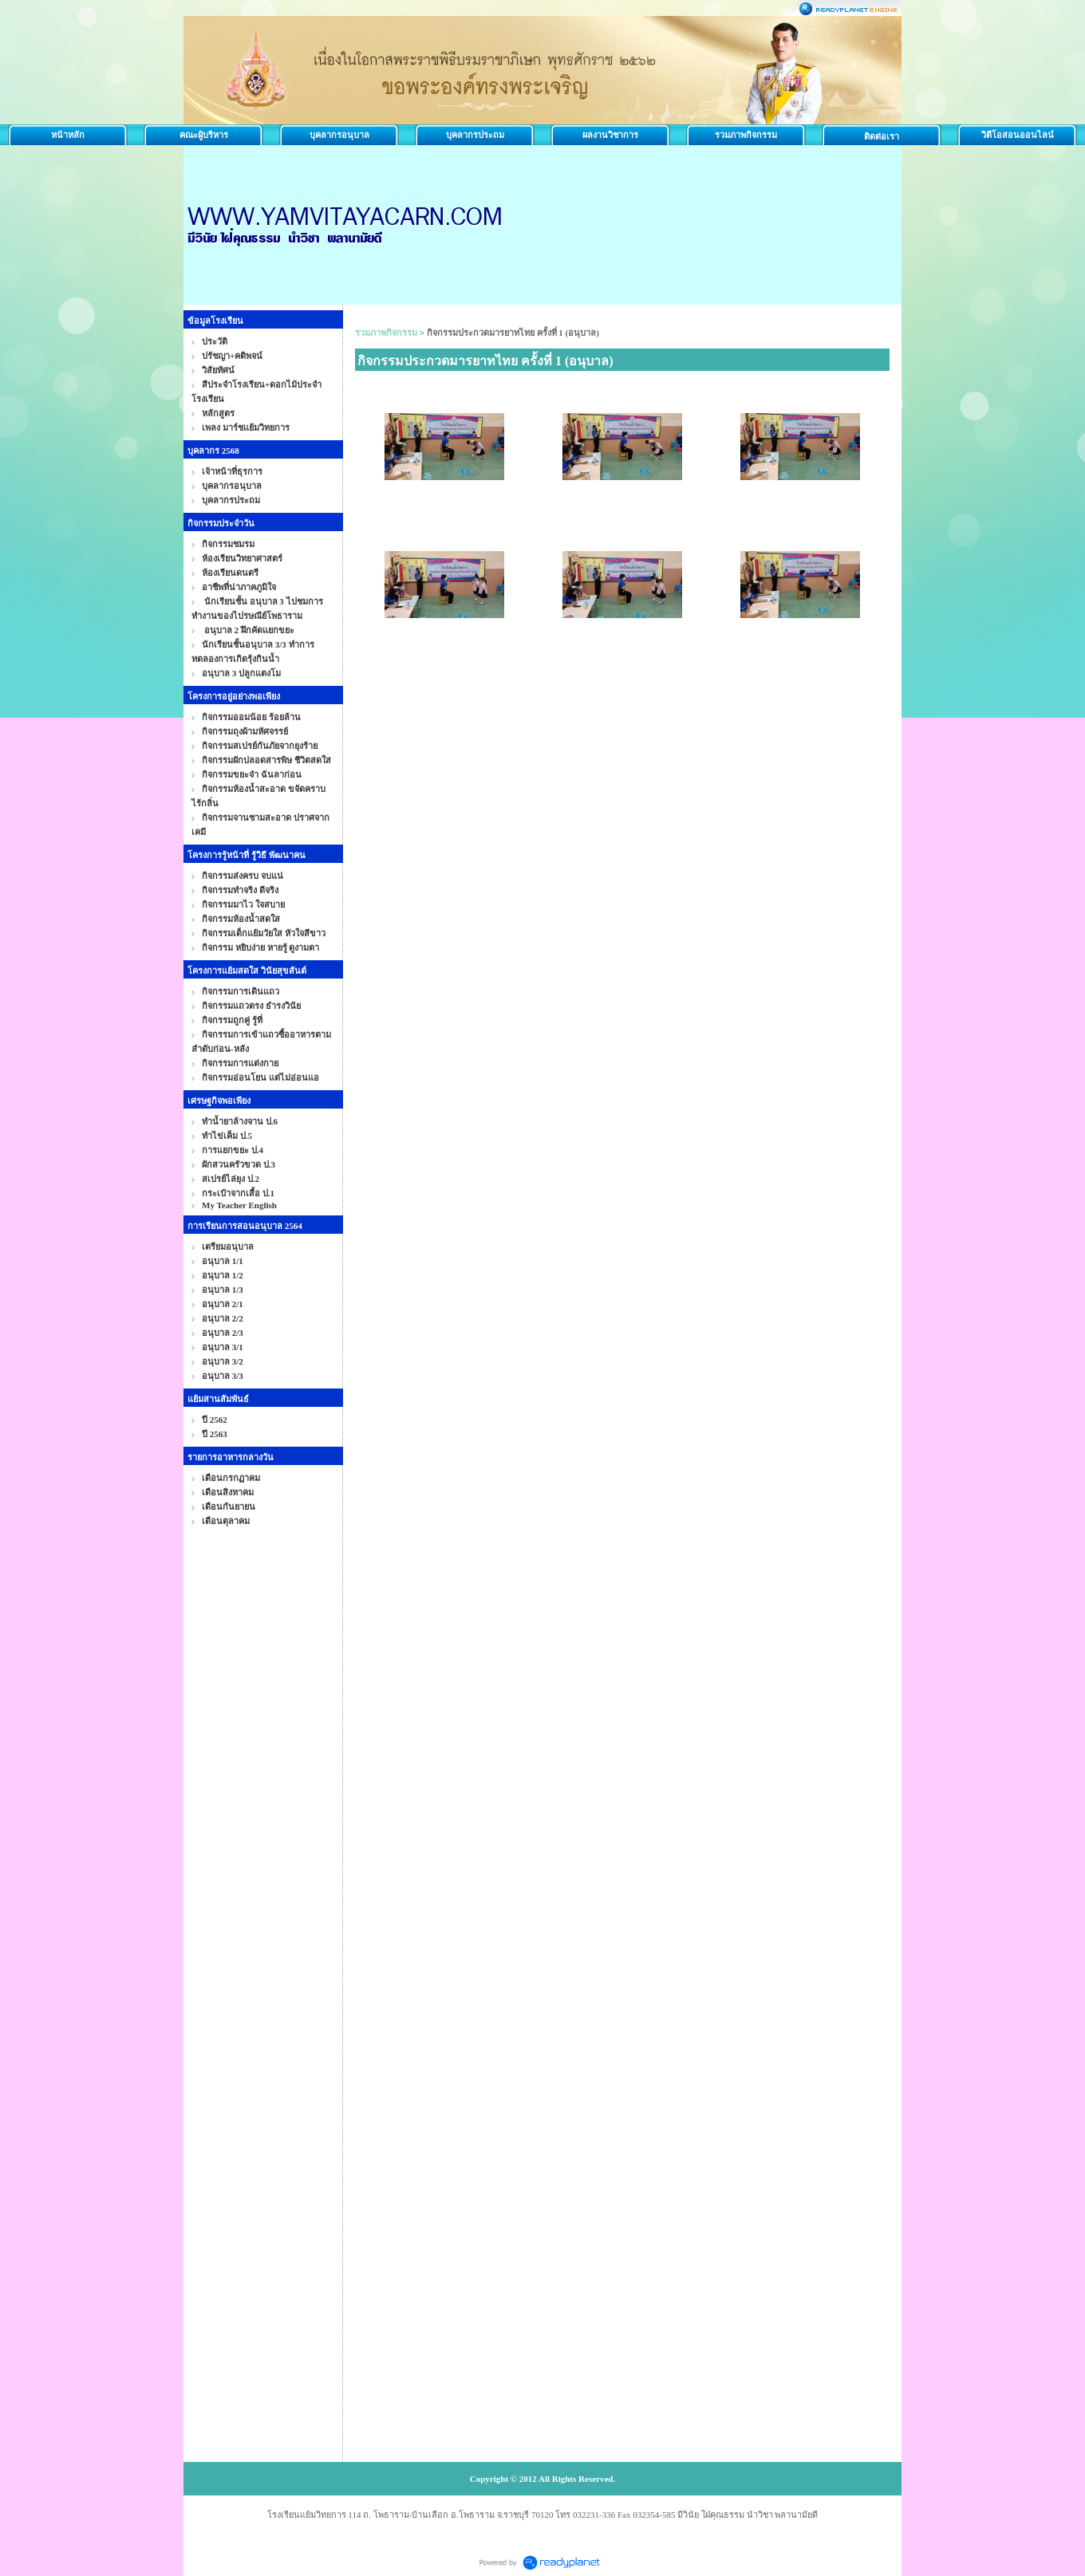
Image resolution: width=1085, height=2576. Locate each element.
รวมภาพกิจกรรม (746, 135)
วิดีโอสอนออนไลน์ (1017, 135)
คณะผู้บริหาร (204, 135)
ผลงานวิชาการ (610, 135)
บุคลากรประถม (475, 135)
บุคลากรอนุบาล (339, 135)
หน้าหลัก (68, 135)
